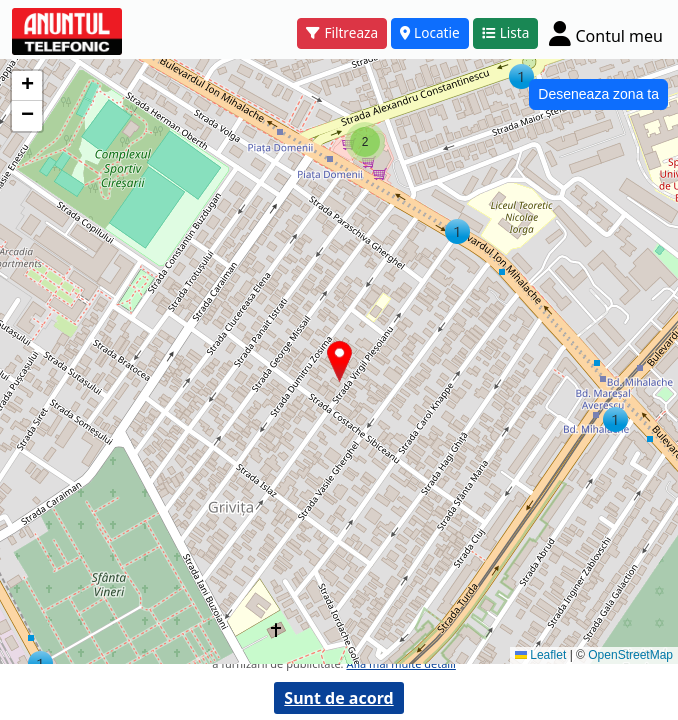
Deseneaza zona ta (598, 94)
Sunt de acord (338, 698)
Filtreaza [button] (342, 32)
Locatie (430, 32)
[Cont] (606, 33)
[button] (40, 663)
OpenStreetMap (630, 655)
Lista (506, 32)
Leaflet (540, 655)
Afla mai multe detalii (400, 663)
